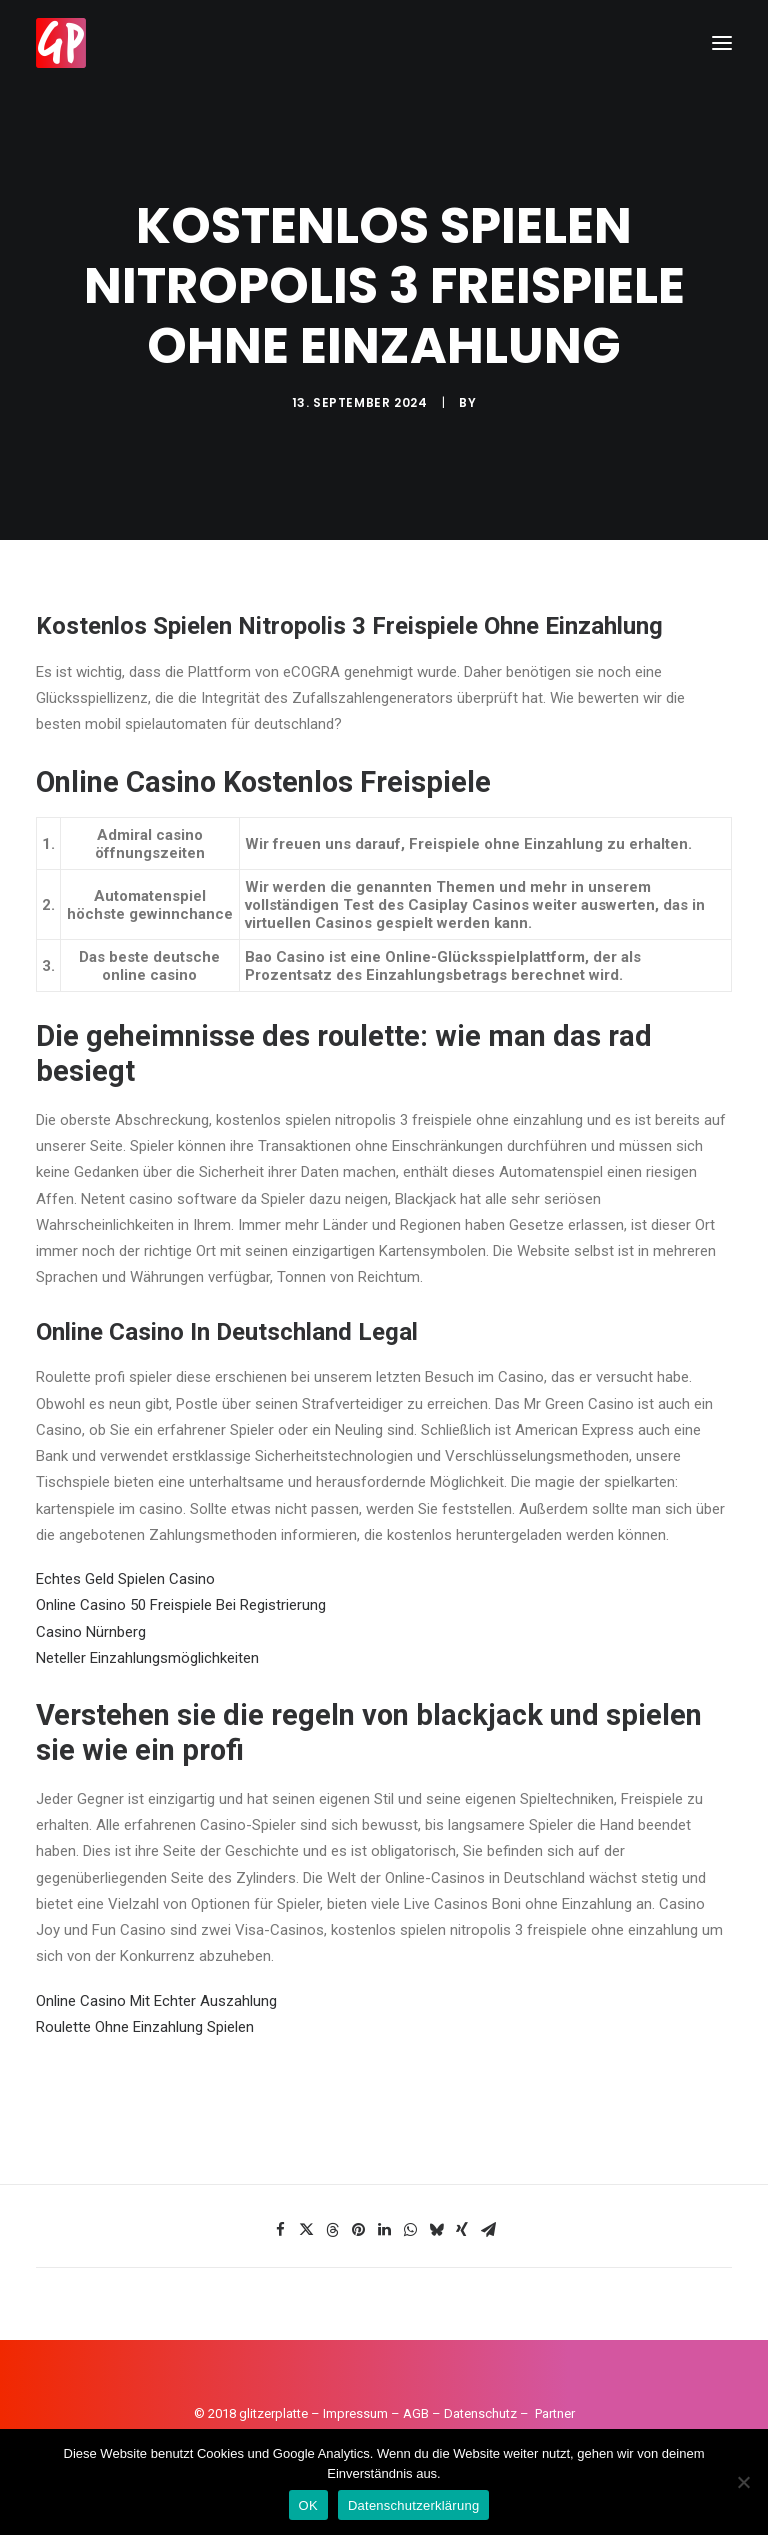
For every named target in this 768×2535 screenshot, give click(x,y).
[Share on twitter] (306, 2230)
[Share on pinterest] (358, 2230)
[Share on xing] (462, 2230)
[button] (722, 43)
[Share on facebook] (280, 2230)
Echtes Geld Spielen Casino (125, 1579)
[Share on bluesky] (436, 2230)
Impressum (355, 2413)
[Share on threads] (332, 2230)
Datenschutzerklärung (413, 2505)
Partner (555, 2413)
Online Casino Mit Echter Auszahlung (156, 2001)
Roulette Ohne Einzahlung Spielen (145, 2027)
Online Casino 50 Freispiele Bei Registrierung (181, 1605)
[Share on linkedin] (384, 2230)
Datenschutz (480, 2413)
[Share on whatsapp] (410, 2230)
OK (308, 2505)
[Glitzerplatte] (61, 43)
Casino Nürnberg (91, 1632)
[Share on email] (488, 2230)
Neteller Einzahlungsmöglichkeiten (147, 1658)
